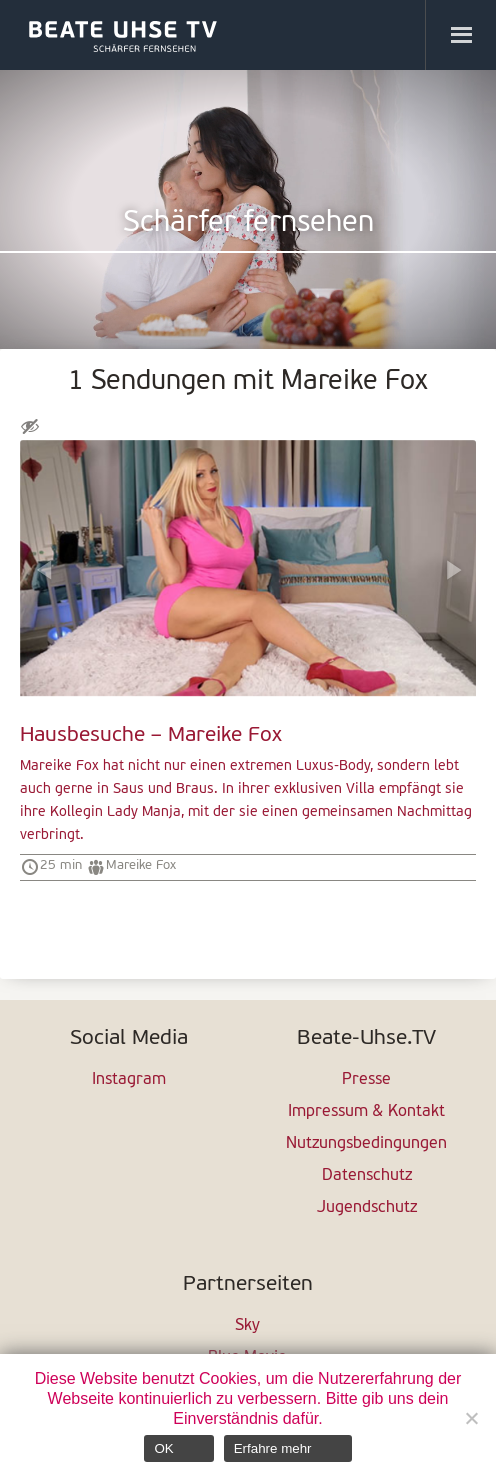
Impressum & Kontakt (366, 1112)
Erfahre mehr (273, 1448)
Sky (247, 1326)
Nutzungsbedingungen (366, 1144)
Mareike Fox (141, 865)
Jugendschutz (367, 1208)
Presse (366, 1080)
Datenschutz (367, 1176)
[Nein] (471, 1418)
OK (163, 1448)
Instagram (129, 1080)
